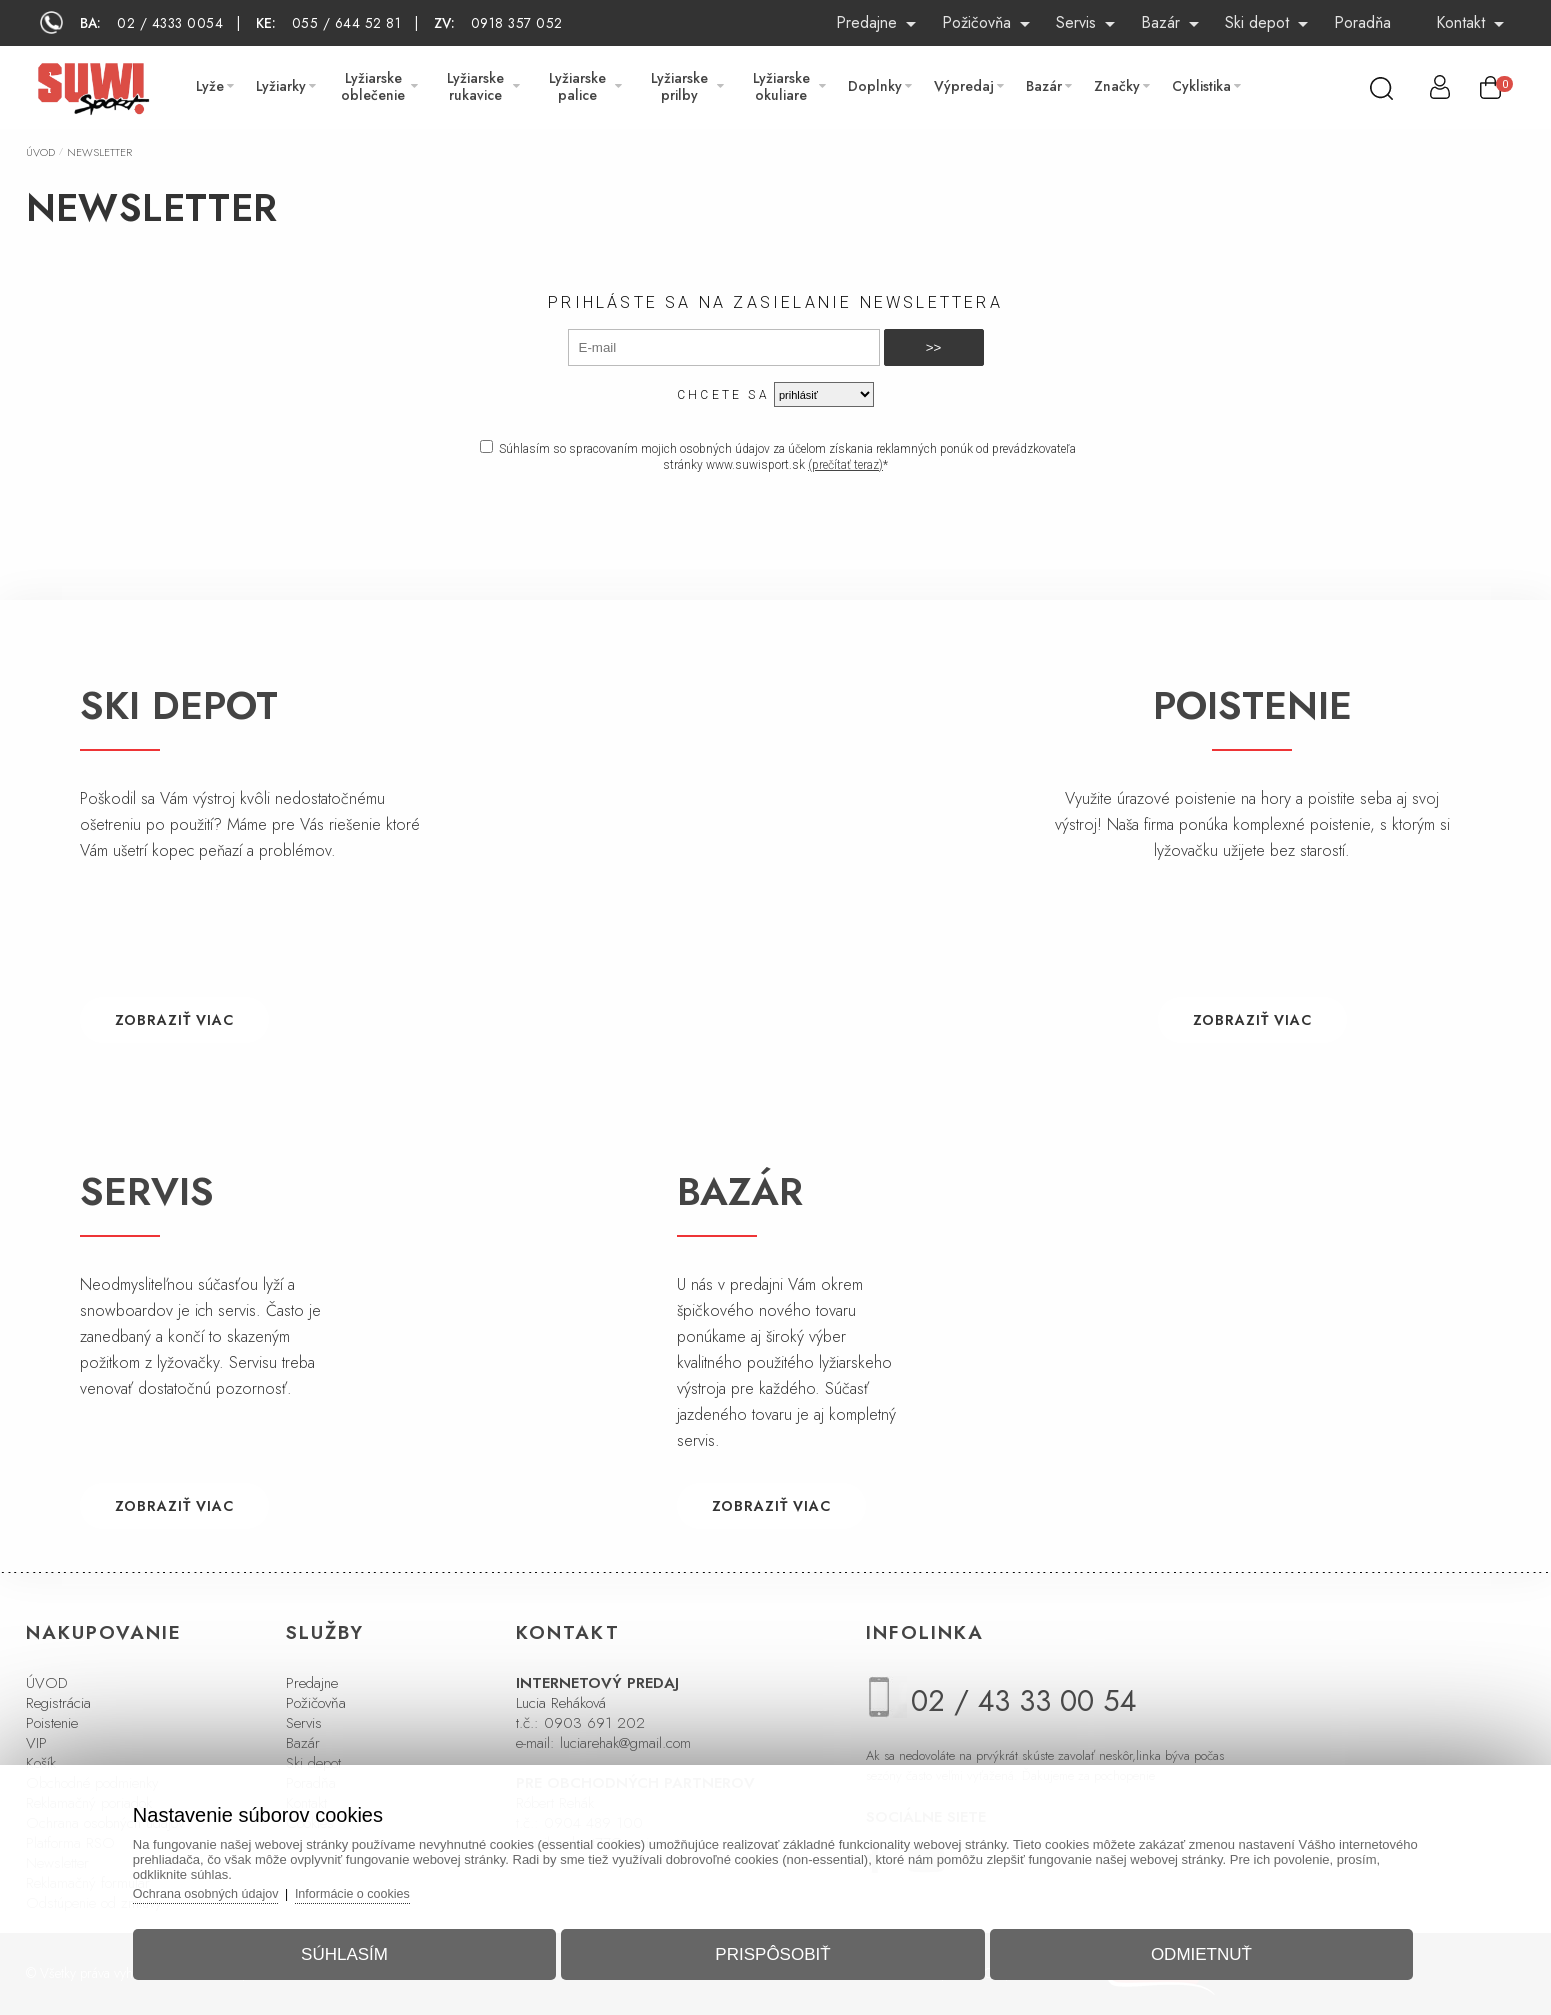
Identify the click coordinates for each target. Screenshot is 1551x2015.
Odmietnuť (1186, 1948)
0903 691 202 (594, 1723)
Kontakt (1460, 22)
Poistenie (52, 1723)
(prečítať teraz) (845, 465)
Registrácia (58, 1703)
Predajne (866, 22)
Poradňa (1362, 22)
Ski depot (1257, 22)
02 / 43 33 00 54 (1023, 1701)
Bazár (1160, 22)
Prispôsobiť (772, 1948)
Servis (1076, 22)
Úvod (40, 152)
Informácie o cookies (382, 1887)
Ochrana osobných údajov (230, 1887)
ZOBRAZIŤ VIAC (174, 1020)
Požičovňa (976, 22)
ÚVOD (47, 1683)
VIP (36, 1743)
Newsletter (99, 152)
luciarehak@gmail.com (625, 1743)
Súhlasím (359, 1948)
